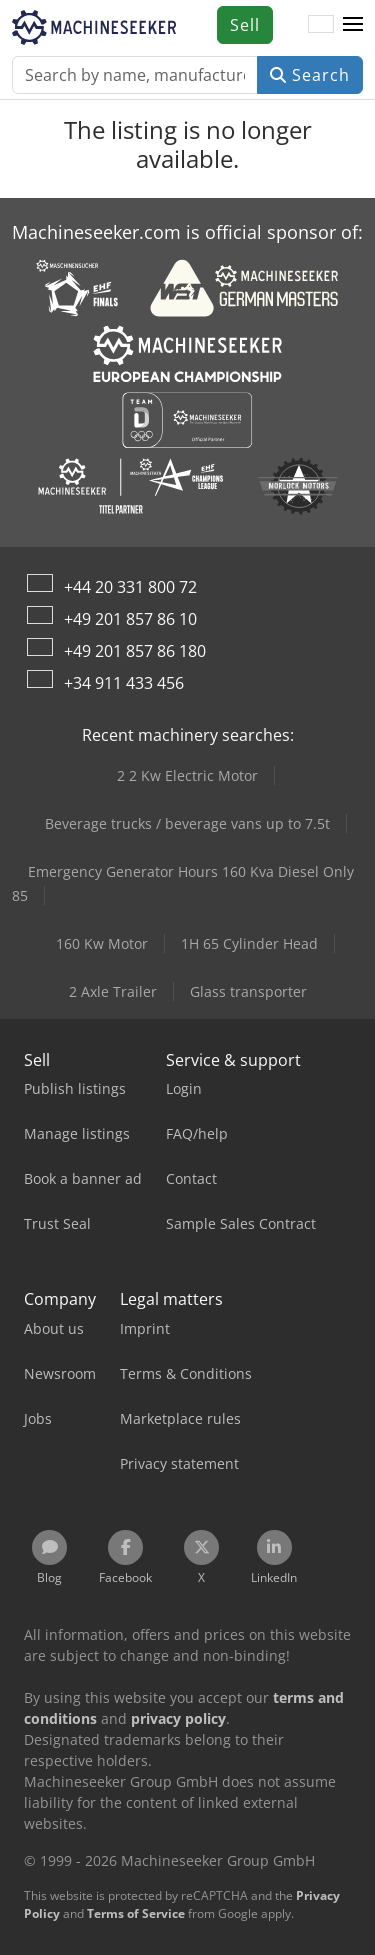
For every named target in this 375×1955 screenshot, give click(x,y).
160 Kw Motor (102, 943)
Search (310, 75)
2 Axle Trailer (113, 991)
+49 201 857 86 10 (130, 619)
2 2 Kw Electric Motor (187, 775)
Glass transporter (248, 991)
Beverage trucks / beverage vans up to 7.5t (187, 823)
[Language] (321, 25)
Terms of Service (136, 1913)
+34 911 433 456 (124, 683)
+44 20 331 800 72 (130, 587)
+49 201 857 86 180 (135, 651)
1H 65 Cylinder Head (249, 943)
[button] (353, 25)
